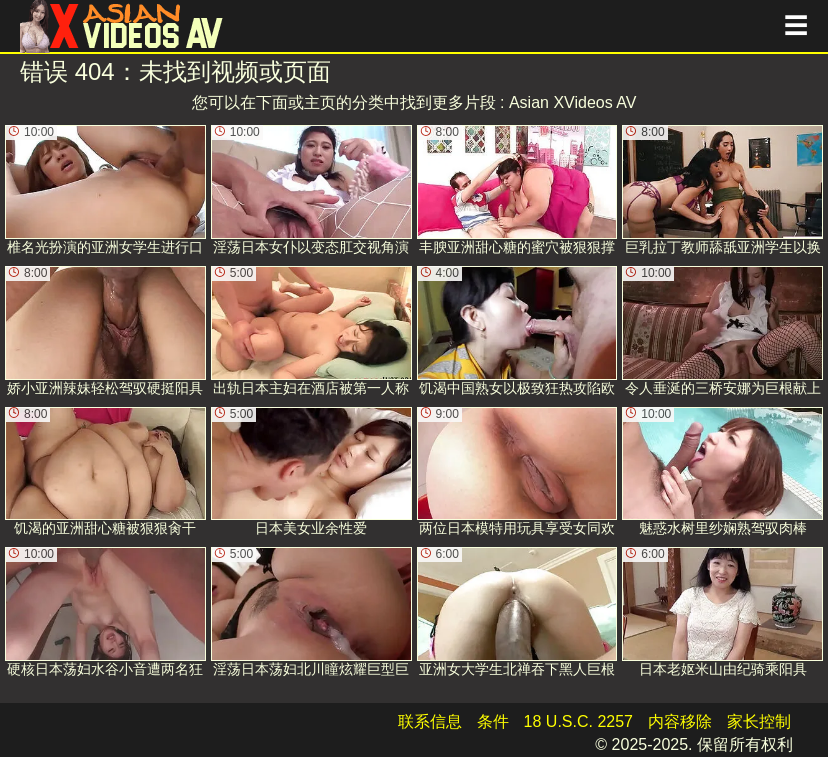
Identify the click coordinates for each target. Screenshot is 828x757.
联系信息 (430, 721)
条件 (493, 721)
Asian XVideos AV (573, 102)
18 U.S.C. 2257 (578, 721)
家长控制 (759, 721)
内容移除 (680, 721)
